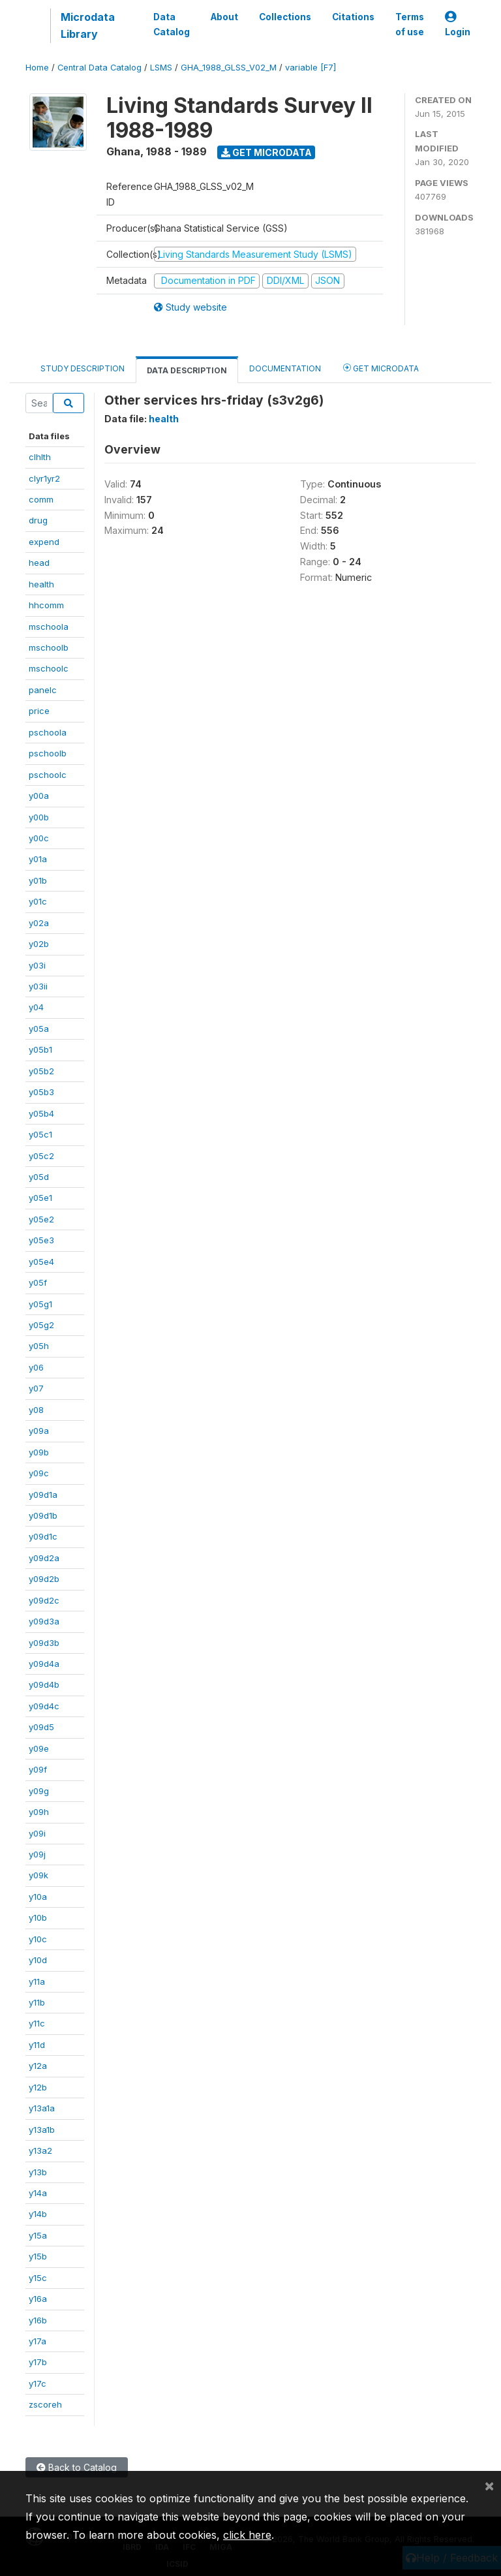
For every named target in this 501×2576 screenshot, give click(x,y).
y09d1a (43, 1494)
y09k (38, 1875)
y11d (37, 2045)
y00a (39, 795)
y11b (37, 2002)
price (39, 711)
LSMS (161, 67)
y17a (37, 2341)
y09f (38, 1769)
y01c (38, 901)
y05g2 (41, 1325)
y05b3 (41, 1092)
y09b (39, 1452)
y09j (37, 1854)
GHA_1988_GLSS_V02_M (229, 67)
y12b (38, 2087)
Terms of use (409, 24)
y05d (39, 1177)
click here (247, 2534)
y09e (39, 1748)
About (224, 17)
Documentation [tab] (285, 368)
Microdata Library (88, 25)
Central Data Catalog (99, 67)
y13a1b (42, 2129)
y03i (37, 965)
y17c (37, 2383)
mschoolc (48, 668)
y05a (39, 1028)
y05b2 (41, 1071)
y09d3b (44, 1642)
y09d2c (44, 1600)
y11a (37, 1981)
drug (38, 520)
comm (41, 499)
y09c (39, 1473)
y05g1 (40, 1304)
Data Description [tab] (187, 370)
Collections (285, 17)
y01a (38, 859)
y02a (39, 923)
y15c (38, 2278)
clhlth (40, 457)
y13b (38, 2172)
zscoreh (45, 2404)
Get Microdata (266, 152)
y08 (36, 1409)
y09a (39, 1430)
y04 (36, 1007)
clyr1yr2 (44, 478)
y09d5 (41, 1727)
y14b (38, 2214)
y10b (38, 1917)
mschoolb (48, 647)
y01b (38, 880)
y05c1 (40, 1134)
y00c (39, 838)
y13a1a (42, 2108)
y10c (38, 1939)
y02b (39, 944)
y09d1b (43, 1515)
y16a (38, 2298)
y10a (38, 1896)
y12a (38, 2065)
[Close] (489, 2485)
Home (37, 67)
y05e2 (41, 1219)
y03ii (38, 986)
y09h (39, 1812)
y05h (39, 1346)
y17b (38, 2362)
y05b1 (40, 1049)
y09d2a (44, 1558)
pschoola (48, 732)
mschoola (48, 626)
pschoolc (48, 774)
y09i (37, 1833)
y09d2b (44, 1579)
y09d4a (44, 1663)
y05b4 (41, 1113)
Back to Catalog (77, 2467)
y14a (38, 2193)
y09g (39, 1791)
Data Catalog (171, 24)
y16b (38, 2320)
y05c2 (41, 1156)
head (39, 562)
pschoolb (48, 753)
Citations (353, 17)
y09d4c (44, 1706)
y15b (38, 2256)
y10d (38, 1960)
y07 (36, 1388)
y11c (37, 2023)
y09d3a (44, 1621)
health (41, 584)
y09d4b (44, 1684)
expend (44, 541)
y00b (39, 817)
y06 (36, 1367)
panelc (43, 690)
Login (457, 24)
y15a (38, 2235)
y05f (38, 1282)
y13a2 (40, 2150)
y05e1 (40, 1197)
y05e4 (41, 1261)
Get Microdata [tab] (381, 367)
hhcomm (46, 605)
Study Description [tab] (82, 368)
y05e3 (41, 1240)
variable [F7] (310, 67)
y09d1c (43, 1536)
